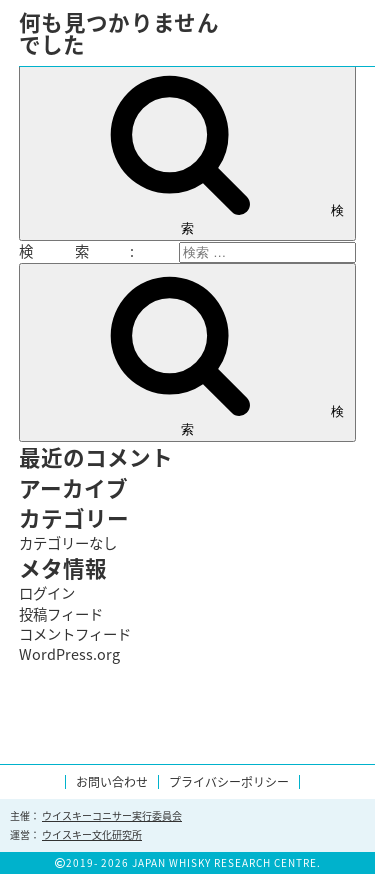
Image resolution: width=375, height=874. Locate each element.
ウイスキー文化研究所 (92, 834)
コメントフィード (75, 634)
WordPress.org (69, 654)
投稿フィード (61, 614)
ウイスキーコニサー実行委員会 (112, 815)
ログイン (47, 593)
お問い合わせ (112, 782)
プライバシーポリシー (229, 782)
